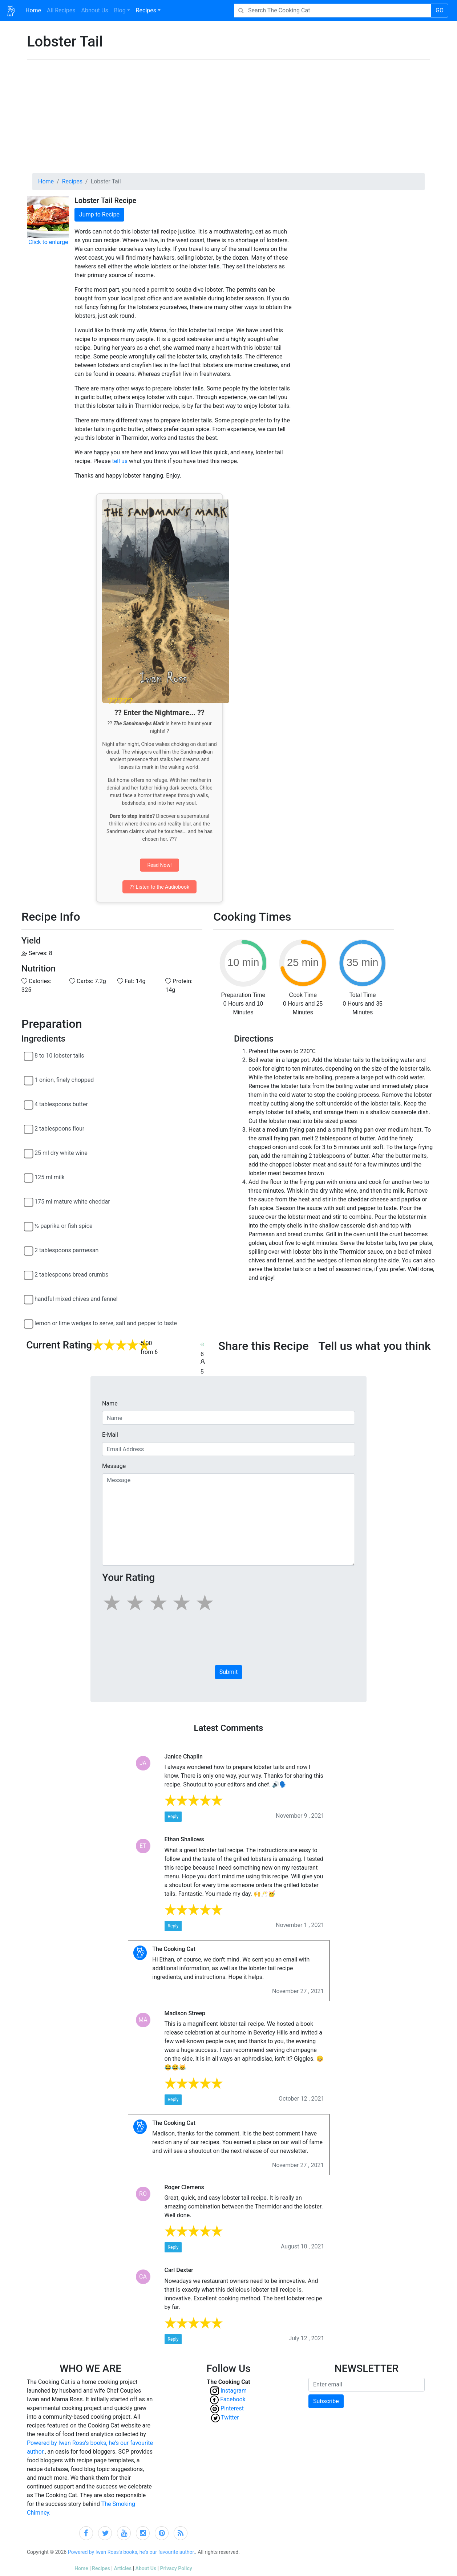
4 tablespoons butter (61, 1104)
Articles (123, 2568)
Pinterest (234, 2408)
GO (440, 10)
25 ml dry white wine (61, 1152)
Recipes (146, 10)
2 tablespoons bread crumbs (71, 1274)
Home (34, 10)
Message (114, 1466)
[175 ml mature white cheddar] (28, 1202)
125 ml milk (50, 1177)
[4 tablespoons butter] (28, 1104)
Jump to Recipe (99, 214)
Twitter (233, 2417)
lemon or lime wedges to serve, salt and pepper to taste (106, 1323)
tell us (120, 461)
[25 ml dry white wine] (28, 1153)
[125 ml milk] (28, 1177)
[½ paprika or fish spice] (28, 1226)
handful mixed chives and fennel (76, 1298)
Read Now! (159, 865)
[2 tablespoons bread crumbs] (28, 1275)
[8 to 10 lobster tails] (28, 1056)
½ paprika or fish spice (64, 1225)
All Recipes (60, 10)
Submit (228, 1671)
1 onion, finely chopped (64, 1079)
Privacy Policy (176, 2568)
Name (110, 1403)
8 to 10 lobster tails (59, 1055)
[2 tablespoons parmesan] (28, 1250)
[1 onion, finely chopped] (28, 1080)
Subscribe (326, 2401)
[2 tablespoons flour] (28, 1129)
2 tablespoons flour (59, 1128)
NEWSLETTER (367, 2368)
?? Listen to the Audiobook (159, 887)
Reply (173, 1816)
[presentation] (157, 1642)
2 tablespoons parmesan (66, 1250)
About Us (146, 2568)
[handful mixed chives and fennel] (28, 1299)
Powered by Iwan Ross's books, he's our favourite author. (131, 2552)
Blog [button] (120, 10)
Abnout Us (94, 10)
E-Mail (110, 1434)
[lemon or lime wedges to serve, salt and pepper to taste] (28, 1323)
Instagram (234, 2390)
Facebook (233, 2399)
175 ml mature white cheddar (72, 1201)
